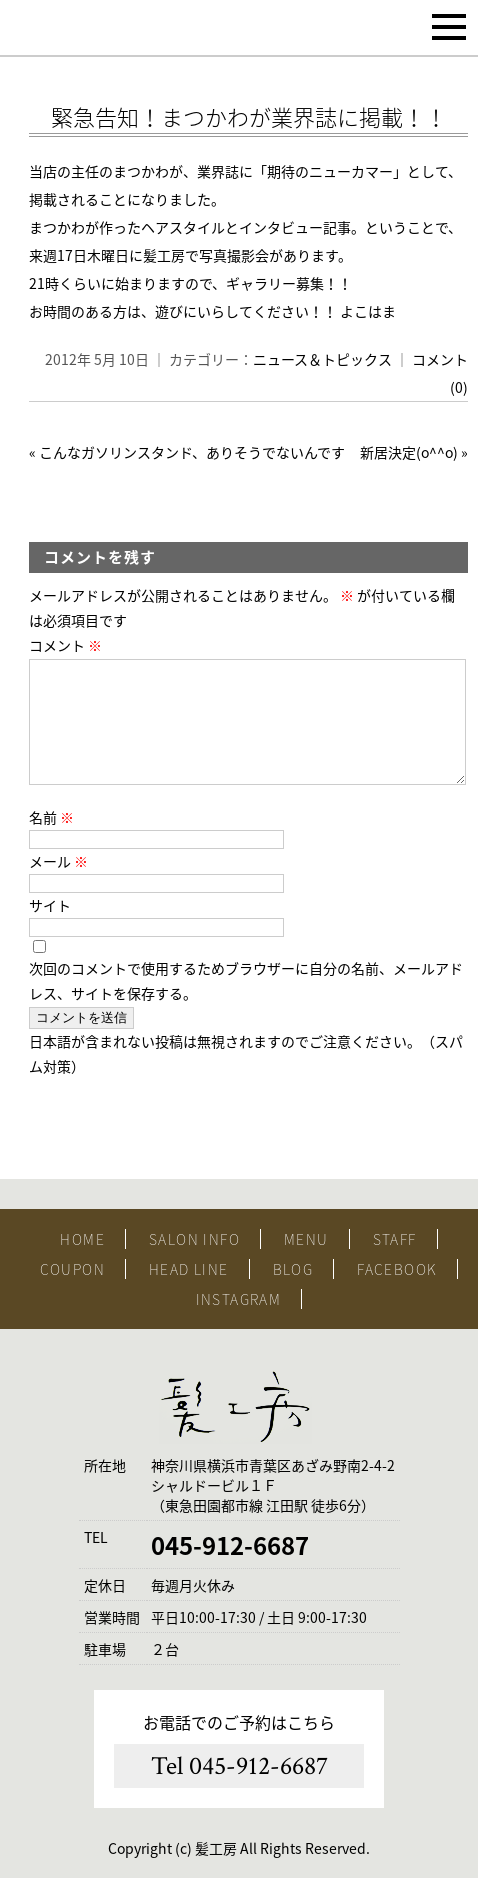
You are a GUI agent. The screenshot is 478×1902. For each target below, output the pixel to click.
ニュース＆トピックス (322, 359)
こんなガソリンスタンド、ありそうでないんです (192, 452)
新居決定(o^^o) (409, 452)
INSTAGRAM (239, 1323)
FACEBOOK (397, 1293)
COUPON (72, 1293)
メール (58, 885)
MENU (306, 1263)
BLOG (293, 1293)
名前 (51, 841)
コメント (65, 645)
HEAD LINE (189, 1293)
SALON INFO (194, 1263)
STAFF (395, 1263)
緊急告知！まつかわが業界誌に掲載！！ (249, 116)
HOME (82, 1263)
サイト (50, 929)
